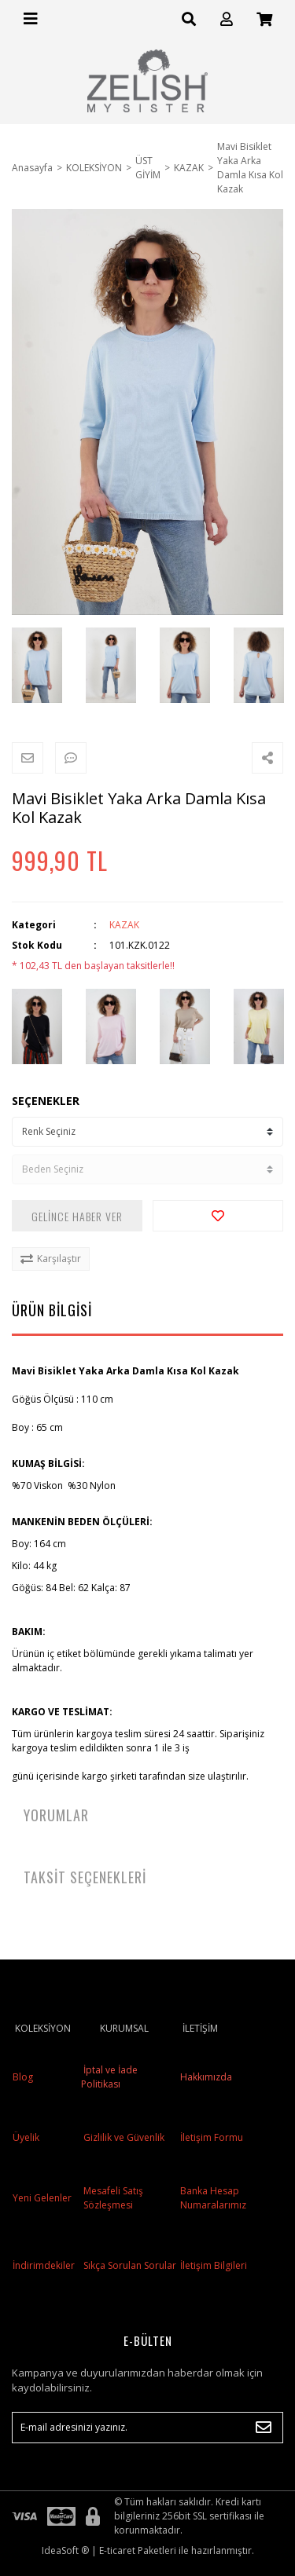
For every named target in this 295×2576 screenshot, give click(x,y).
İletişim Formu (211, 2137)
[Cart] (264, 19)
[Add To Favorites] (218, 1215)
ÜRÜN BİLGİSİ (52, 1310)
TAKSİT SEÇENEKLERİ (85, 1877)
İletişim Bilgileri (213, 2265)
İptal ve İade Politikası (109, 2077)
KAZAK (124, 924)
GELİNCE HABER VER (77, 1216)
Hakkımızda (206, 2077)
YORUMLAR (56, 1815)
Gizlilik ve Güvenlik (122, 2137)
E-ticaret (117, 2550)
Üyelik (26, 2137)
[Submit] (263, 2427)
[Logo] (147, 80)
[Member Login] (226, 19)
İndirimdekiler (44, 2265)
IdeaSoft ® (65, 2550)
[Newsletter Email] (147, 2427)
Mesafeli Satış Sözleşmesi (113, 2198)
